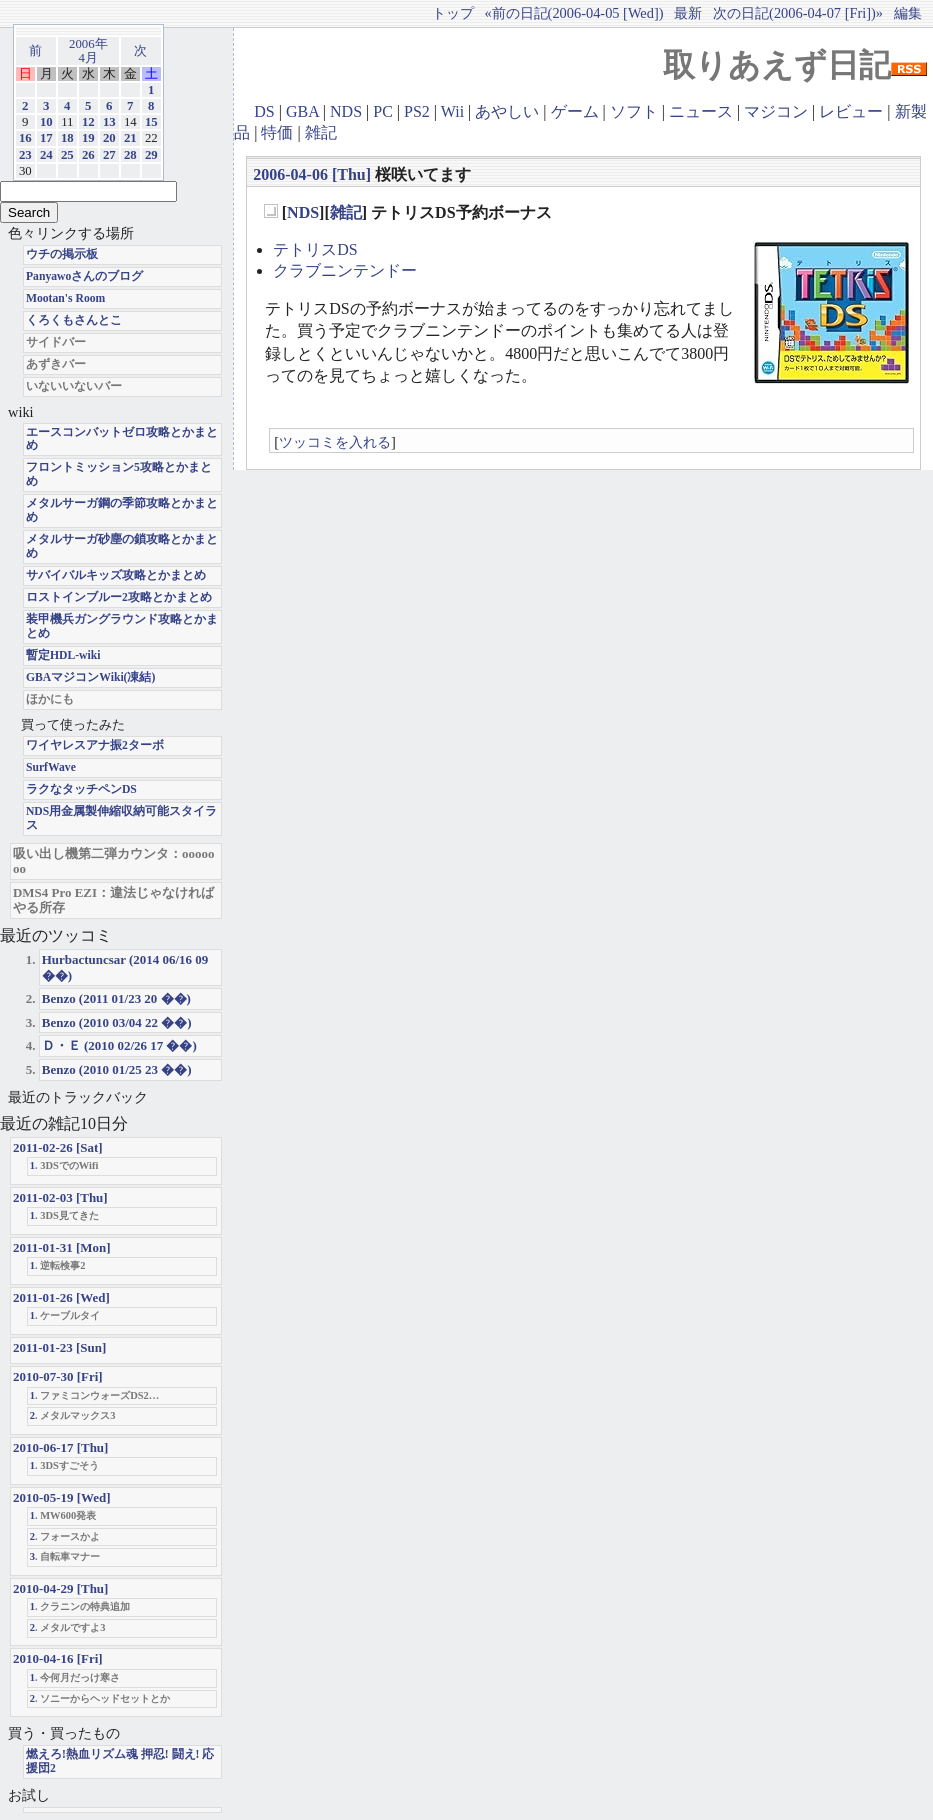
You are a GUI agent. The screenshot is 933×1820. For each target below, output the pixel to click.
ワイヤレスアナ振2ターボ (95, 745)
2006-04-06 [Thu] (312, 174)
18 (67, 138)
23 (25, 155)
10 (46, 122)
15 (151, 122)
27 (109, 155)
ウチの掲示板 (62, 254)
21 (130, 138)
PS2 (417, 111)
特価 (277, 132)
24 (46, 155)
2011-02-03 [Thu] (60, 1197)
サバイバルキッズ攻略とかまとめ (116, 575)
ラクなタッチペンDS (81, 789)
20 (109, 138)
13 (109, 122)
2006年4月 (88, 51)
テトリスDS (315, 249)
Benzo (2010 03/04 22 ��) (117, 1022)
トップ (453, 13)
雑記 (321, 132)
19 (88, 138)
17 (46, 138)
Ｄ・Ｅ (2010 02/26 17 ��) (119, 1045)
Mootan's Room (65, 298)
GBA (302, 111)
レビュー (851, 111)
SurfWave (51, 767)
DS (264, 111)
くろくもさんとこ (74, 320)
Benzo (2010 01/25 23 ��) (117, 1069)
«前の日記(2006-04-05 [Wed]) (573, 13)
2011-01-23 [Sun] (59, 1347)
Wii (452, 111)
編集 (908, 13)
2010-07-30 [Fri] (58, 1376)
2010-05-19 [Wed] (62, 1497)
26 (88, 155)
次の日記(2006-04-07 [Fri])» (798, 13)
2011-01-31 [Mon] (62, 1247)
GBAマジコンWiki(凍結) (90, 677)
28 (130, 155)
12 (88, 122)
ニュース (701, 111)
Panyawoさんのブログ (84, 276)
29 (151, 155)
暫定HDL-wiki (63, 655)
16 (25, 138)
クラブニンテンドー (345, 270)
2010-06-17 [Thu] (60, 1447)
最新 (688, 13)
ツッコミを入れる (335, 442)
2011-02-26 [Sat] (58, 1147)
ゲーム (575, 111)
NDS (346, 111)
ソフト (634, 111)
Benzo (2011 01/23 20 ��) (116, 998)
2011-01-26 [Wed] (61, 1297)
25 (67, 155)
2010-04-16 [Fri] (58, 1658)
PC (383, 111)
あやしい (507, 111)
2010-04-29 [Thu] (60, 1588)
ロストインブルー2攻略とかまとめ (119, 597)
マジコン (776, 111)
